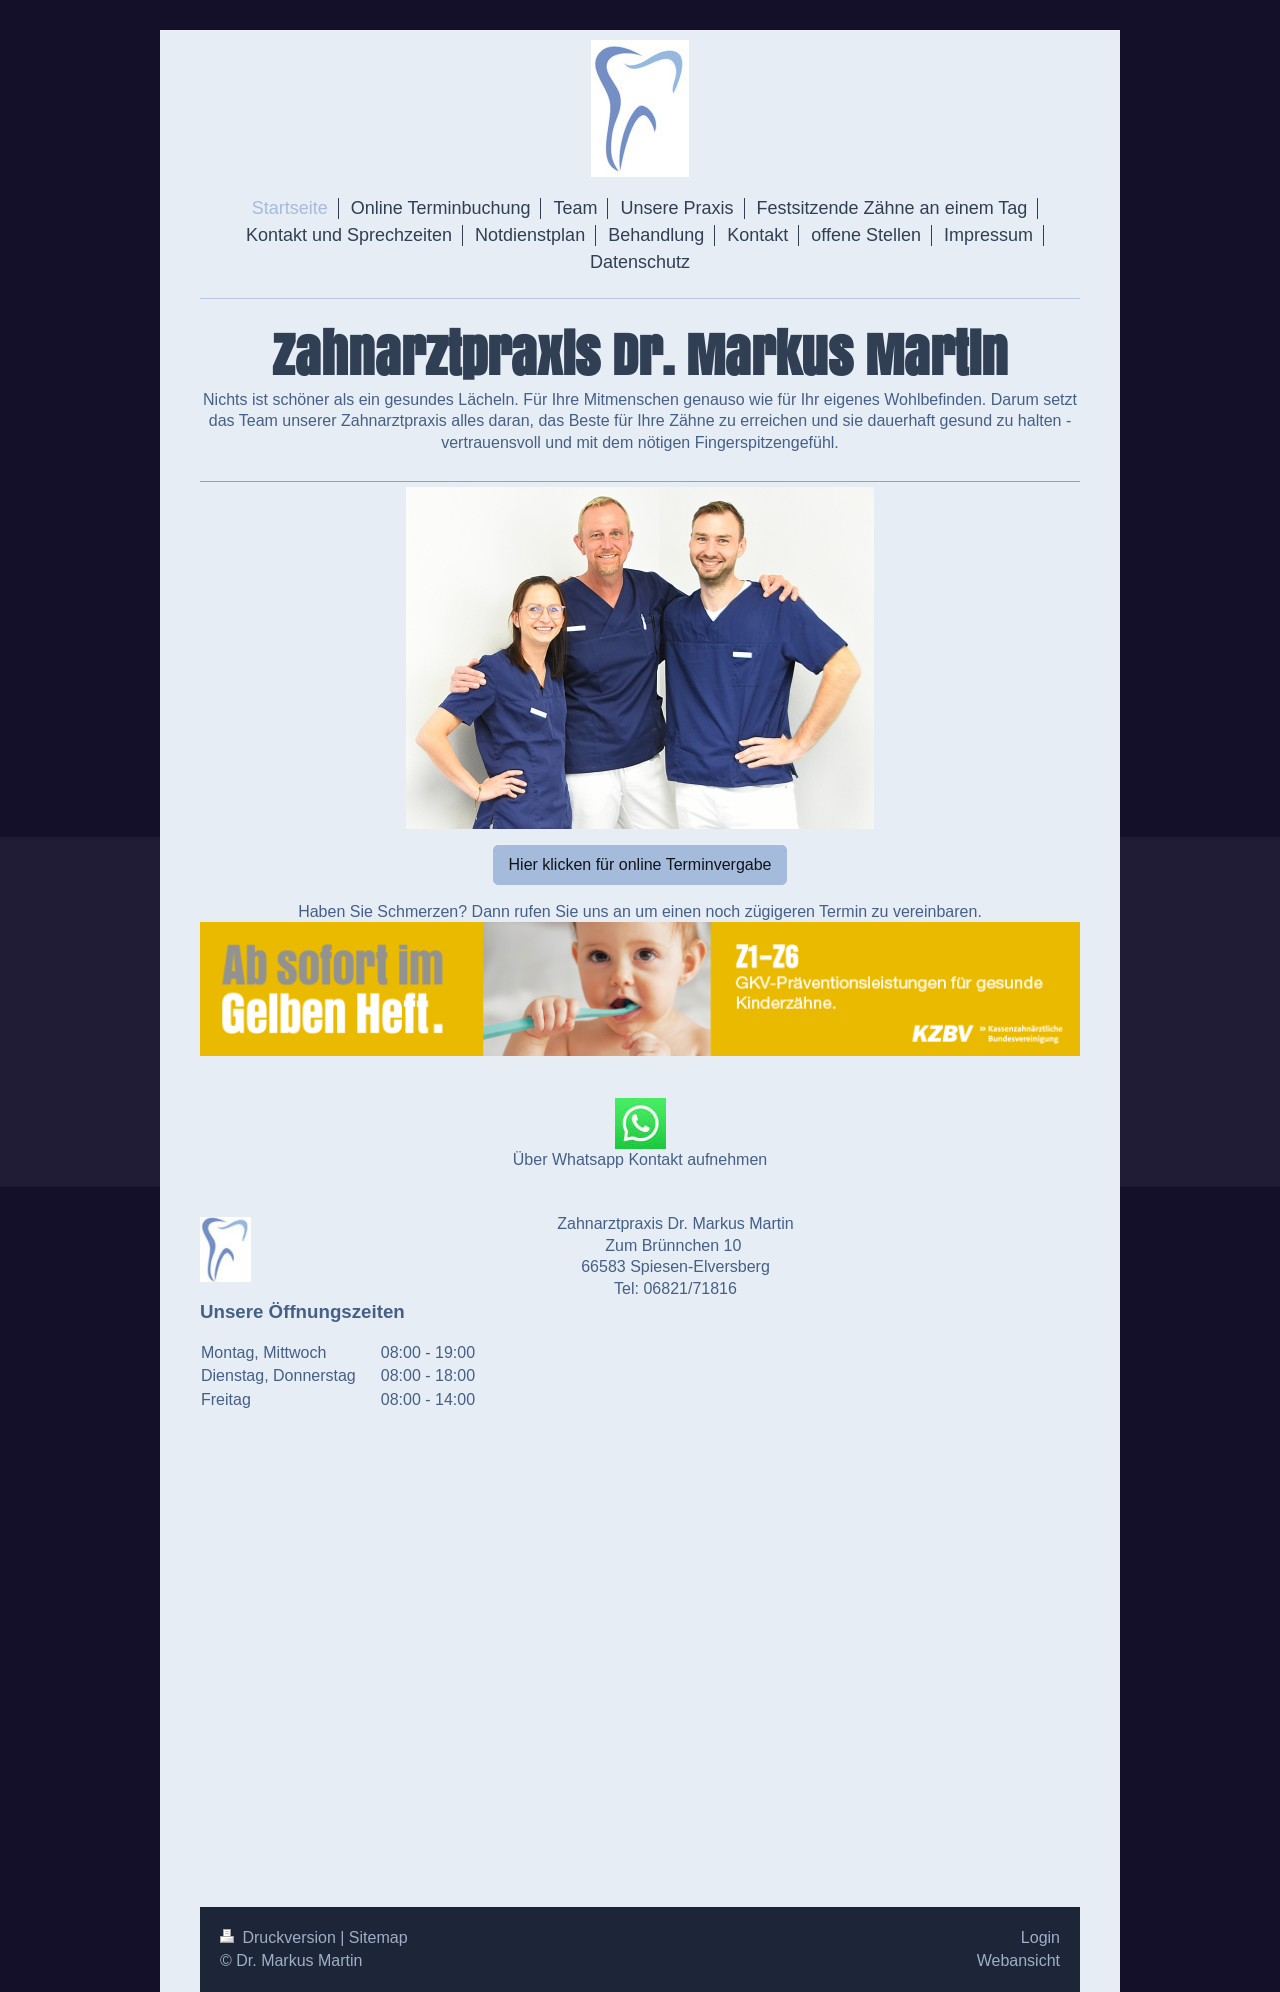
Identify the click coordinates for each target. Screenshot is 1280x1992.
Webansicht (1018, 1960)
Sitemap (378, 1937)
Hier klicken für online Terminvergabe (640, 864)
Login (1040, 1937)
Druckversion (280, 1937)
